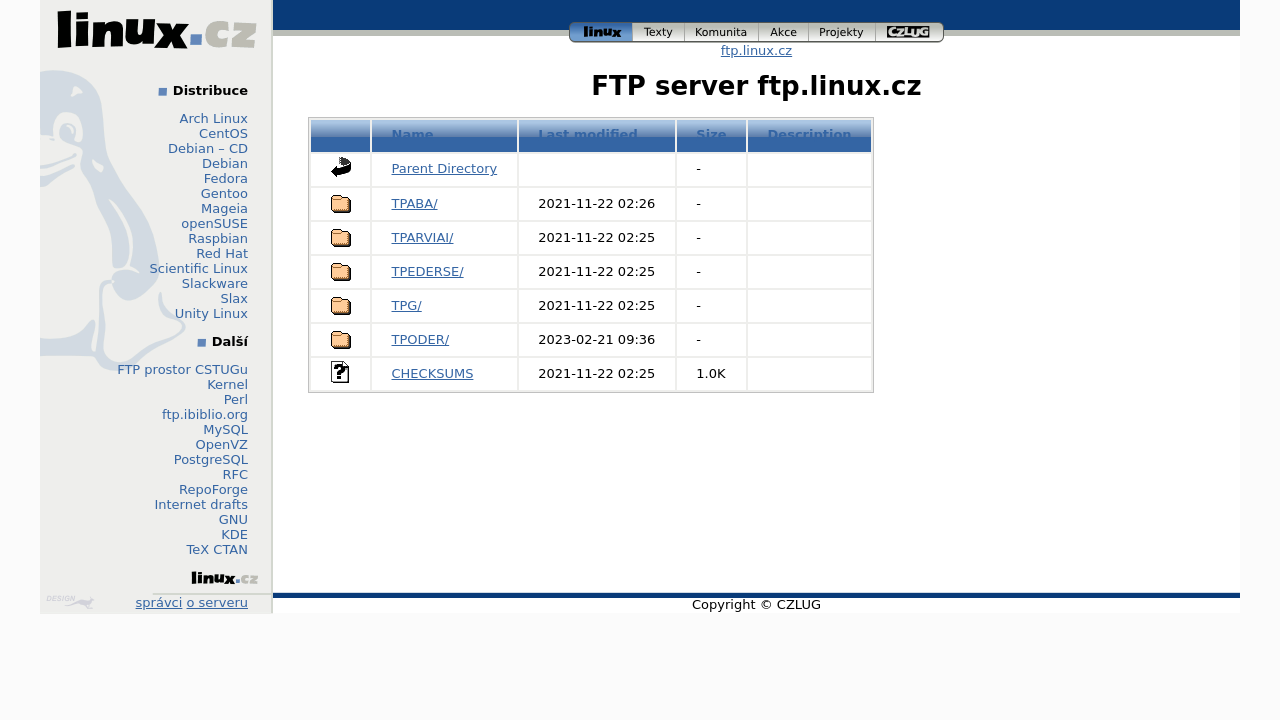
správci (159, 602)
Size (711, 134)
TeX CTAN (217, 549)
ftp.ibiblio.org (205, 414)
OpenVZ (221, 444)
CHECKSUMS (433, 373)
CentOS (223, 133)
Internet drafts (201, 504)
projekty (842, 32)
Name (413, 134)
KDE (234, 534)
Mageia (224, 208)
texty (659, 32)
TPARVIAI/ (423, 237)
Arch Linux (214, 118)
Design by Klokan (70, 602)
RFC (235, 474)
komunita (722, 32)
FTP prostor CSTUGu (182, 369)
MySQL (225, 429)
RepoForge (213, 489)
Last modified (588, 134)
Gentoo (224, 193)
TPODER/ (421, 339)
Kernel (227, 384)
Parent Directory (445, 168)
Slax (234, 298)
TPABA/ (415, 203)
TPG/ (407, 305)
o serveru (217, 602)
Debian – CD (208, 148)
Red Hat (222, 253)
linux (601, 32)
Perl (236, 399)
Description (810, 134)
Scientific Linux (199, 268)
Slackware (215, 283)
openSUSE (214, 223)
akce (784, 32)
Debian (225, 163)
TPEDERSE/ (428, 271)
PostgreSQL (211, 459)
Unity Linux (211, 313)
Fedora (226, 178)
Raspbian (218, 238)
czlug (910, 32)
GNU (233, 519)
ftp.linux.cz (756, 50)
